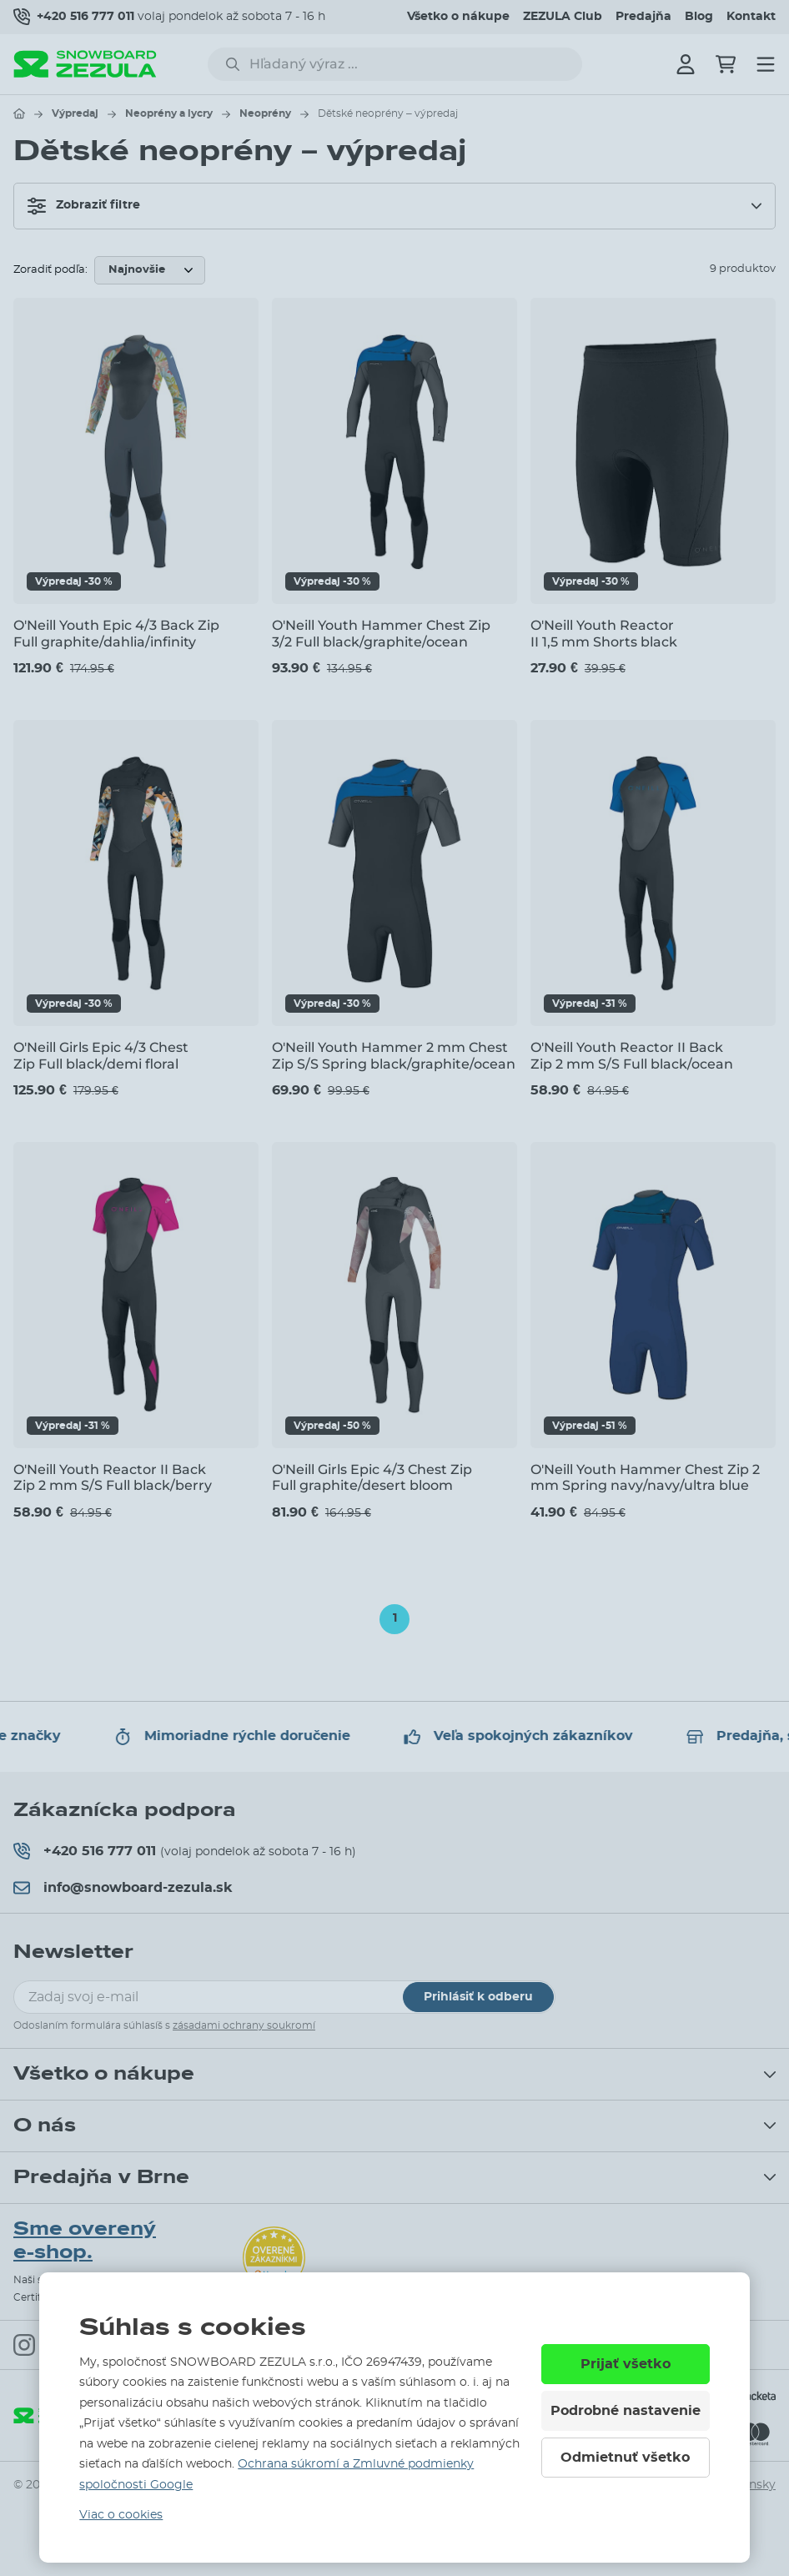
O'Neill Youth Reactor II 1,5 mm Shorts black (603, 633)
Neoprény (265, 113)
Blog (699, 17)
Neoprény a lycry (169, 113)
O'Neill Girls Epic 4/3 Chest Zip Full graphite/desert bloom (372, 1477)
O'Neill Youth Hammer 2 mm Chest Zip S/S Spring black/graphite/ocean (393, 1055)
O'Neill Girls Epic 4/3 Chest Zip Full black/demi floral (100, 1055)
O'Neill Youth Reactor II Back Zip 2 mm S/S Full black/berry (112, 1477)
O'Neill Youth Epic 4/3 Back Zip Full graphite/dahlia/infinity (116, 633)
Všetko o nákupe (458, 17)
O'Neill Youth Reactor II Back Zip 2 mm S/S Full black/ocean (631, 1055)
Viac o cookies (121, 2515)
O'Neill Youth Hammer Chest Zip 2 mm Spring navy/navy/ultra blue (645, 1477)
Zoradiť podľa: (50, 269)
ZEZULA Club (562, 17)
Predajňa (643, 17)
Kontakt (751, 17)
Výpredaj (75, 113)
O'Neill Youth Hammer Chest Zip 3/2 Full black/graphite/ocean (381, 633)
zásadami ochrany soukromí (244, 2025)
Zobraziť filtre (84, 206)
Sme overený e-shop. (84, 2241)
